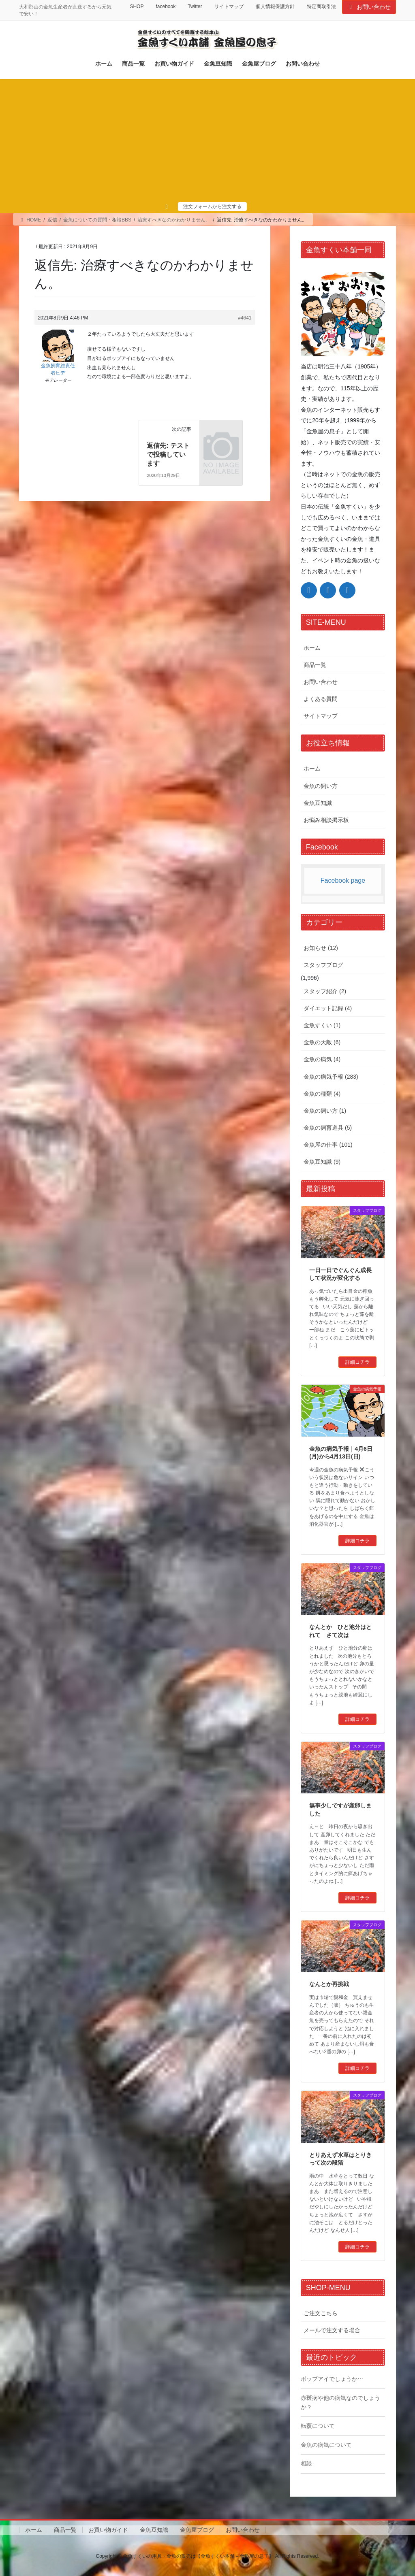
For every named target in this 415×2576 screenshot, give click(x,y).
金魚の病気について (326, 2445)
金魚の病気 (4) (322, 1059)
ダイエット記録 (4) (328, 1008)
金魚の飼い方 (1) (325, 1110)
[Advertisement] (207, 141)
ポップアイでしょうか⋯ (332, 2379)
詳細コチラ (357, 1362)
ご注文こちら (321, 2313)
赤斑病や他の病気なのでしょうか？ (340, 2402)
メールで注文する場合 (332, 2330)
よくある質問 (321, 699)
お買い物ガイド (108, 2530)
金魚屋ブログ (197, 2530)
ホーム (312, 648)
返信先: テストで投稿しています (168, 454)
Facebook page (343, 880)
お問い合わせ (369, 7)
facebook (165, 6)
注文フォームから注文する (212, 206)
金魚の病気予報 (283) (331, 1076)
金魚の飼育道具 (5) (328, 1127)
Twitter (195, 6)
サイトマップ (229, 6)
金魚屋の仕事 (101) (328, 1144)
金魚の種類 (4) (322, 1093)
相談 (306, 2463)
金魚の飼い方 (321, 786)
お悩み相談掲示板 (326, 820)
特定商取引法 (321, 6)
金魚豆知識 (318, 803)
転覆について (318, 2426)
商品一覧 (315, 665)
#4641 (244, 318)
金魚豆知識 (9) (322, 1161)
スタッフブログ (323, 965)
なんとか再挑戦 (329, 1984)
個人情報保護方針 (275, 6)
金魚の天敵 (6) (322, 1042)
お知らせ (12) (321, 948)
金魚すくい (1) (322, 1025)
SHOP (136, 6)
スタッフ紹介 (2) (325, 991)
